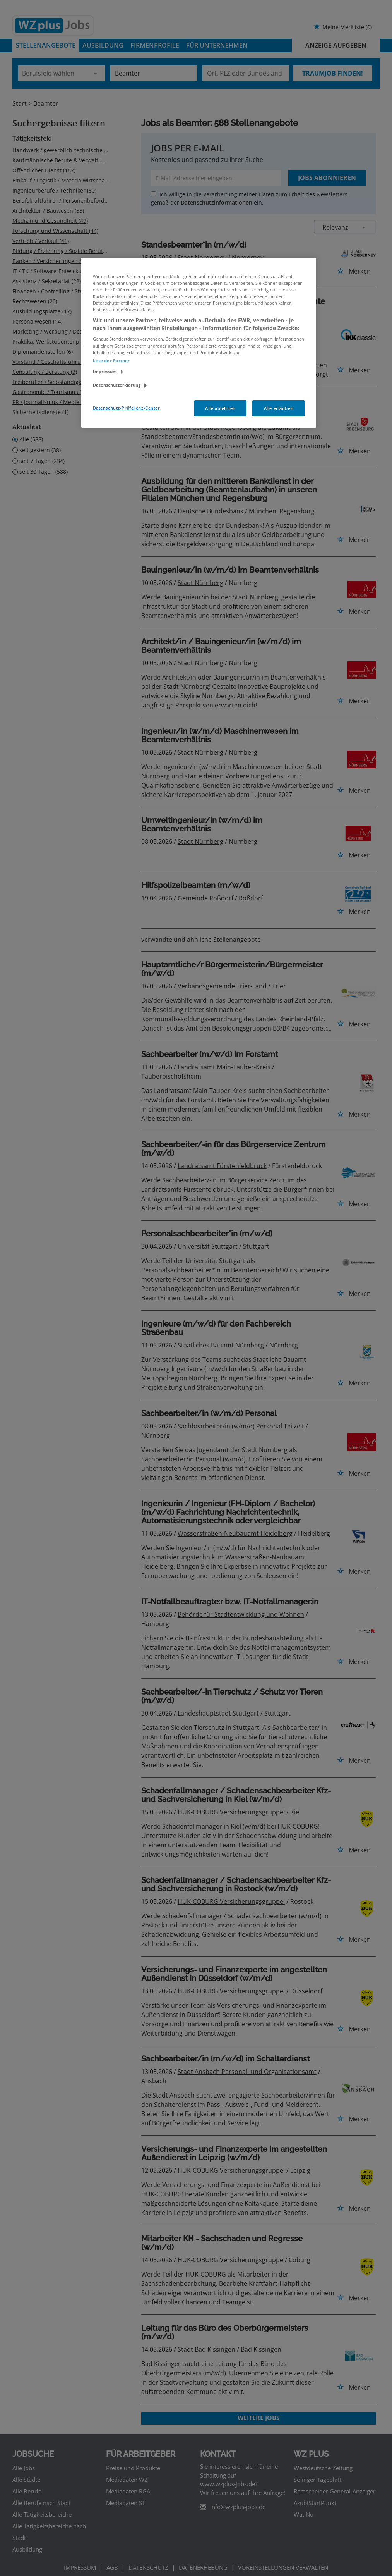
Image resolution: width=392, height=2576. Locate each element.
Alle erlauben (278, 408)
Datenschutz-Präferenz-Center (126, 408)
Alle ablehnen (220, 408)
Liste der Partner (111, 360)
